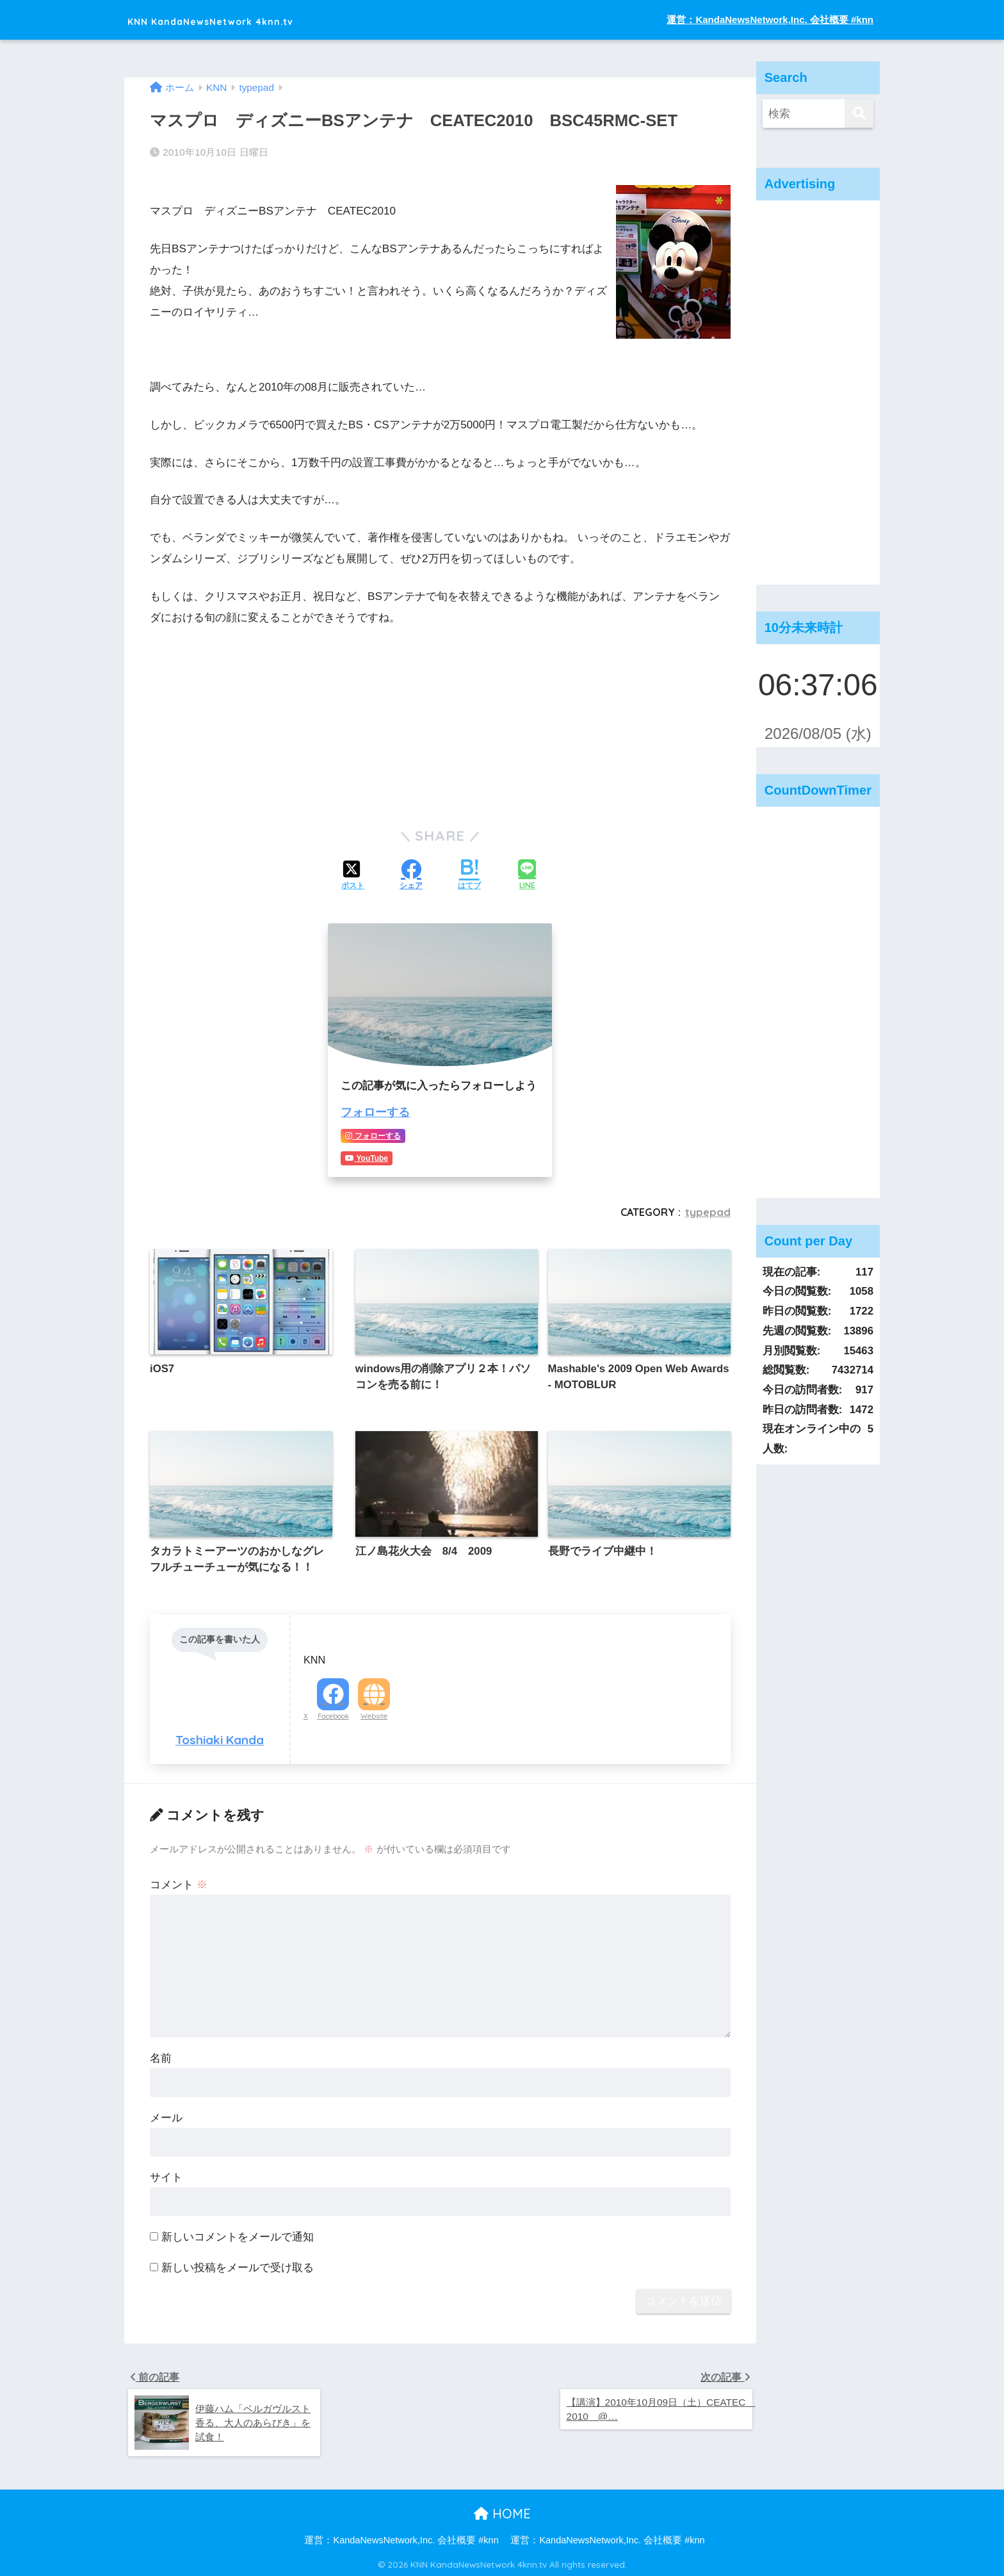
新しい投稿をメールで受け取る (237, 2264)
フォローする (373, 1111)
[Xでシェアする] (352, 875)
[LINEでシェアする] (527, 875)
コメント (178, 1881)
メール (166, 2114)
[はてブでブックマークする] (469, 875)
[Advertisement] (818, 392)
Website (373, 1712)
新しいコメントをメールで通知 (237, 2233)
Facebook (333, 1712)
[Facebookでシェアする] (411, 875)
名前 (161, 2054)
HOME (502, 2512)
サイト (166, 2173)
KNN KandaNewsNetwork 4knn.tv (254, 19)
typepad (708, 1210)
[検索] (859, 113)
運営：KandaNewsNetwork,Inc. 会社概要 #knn (770, 19)
